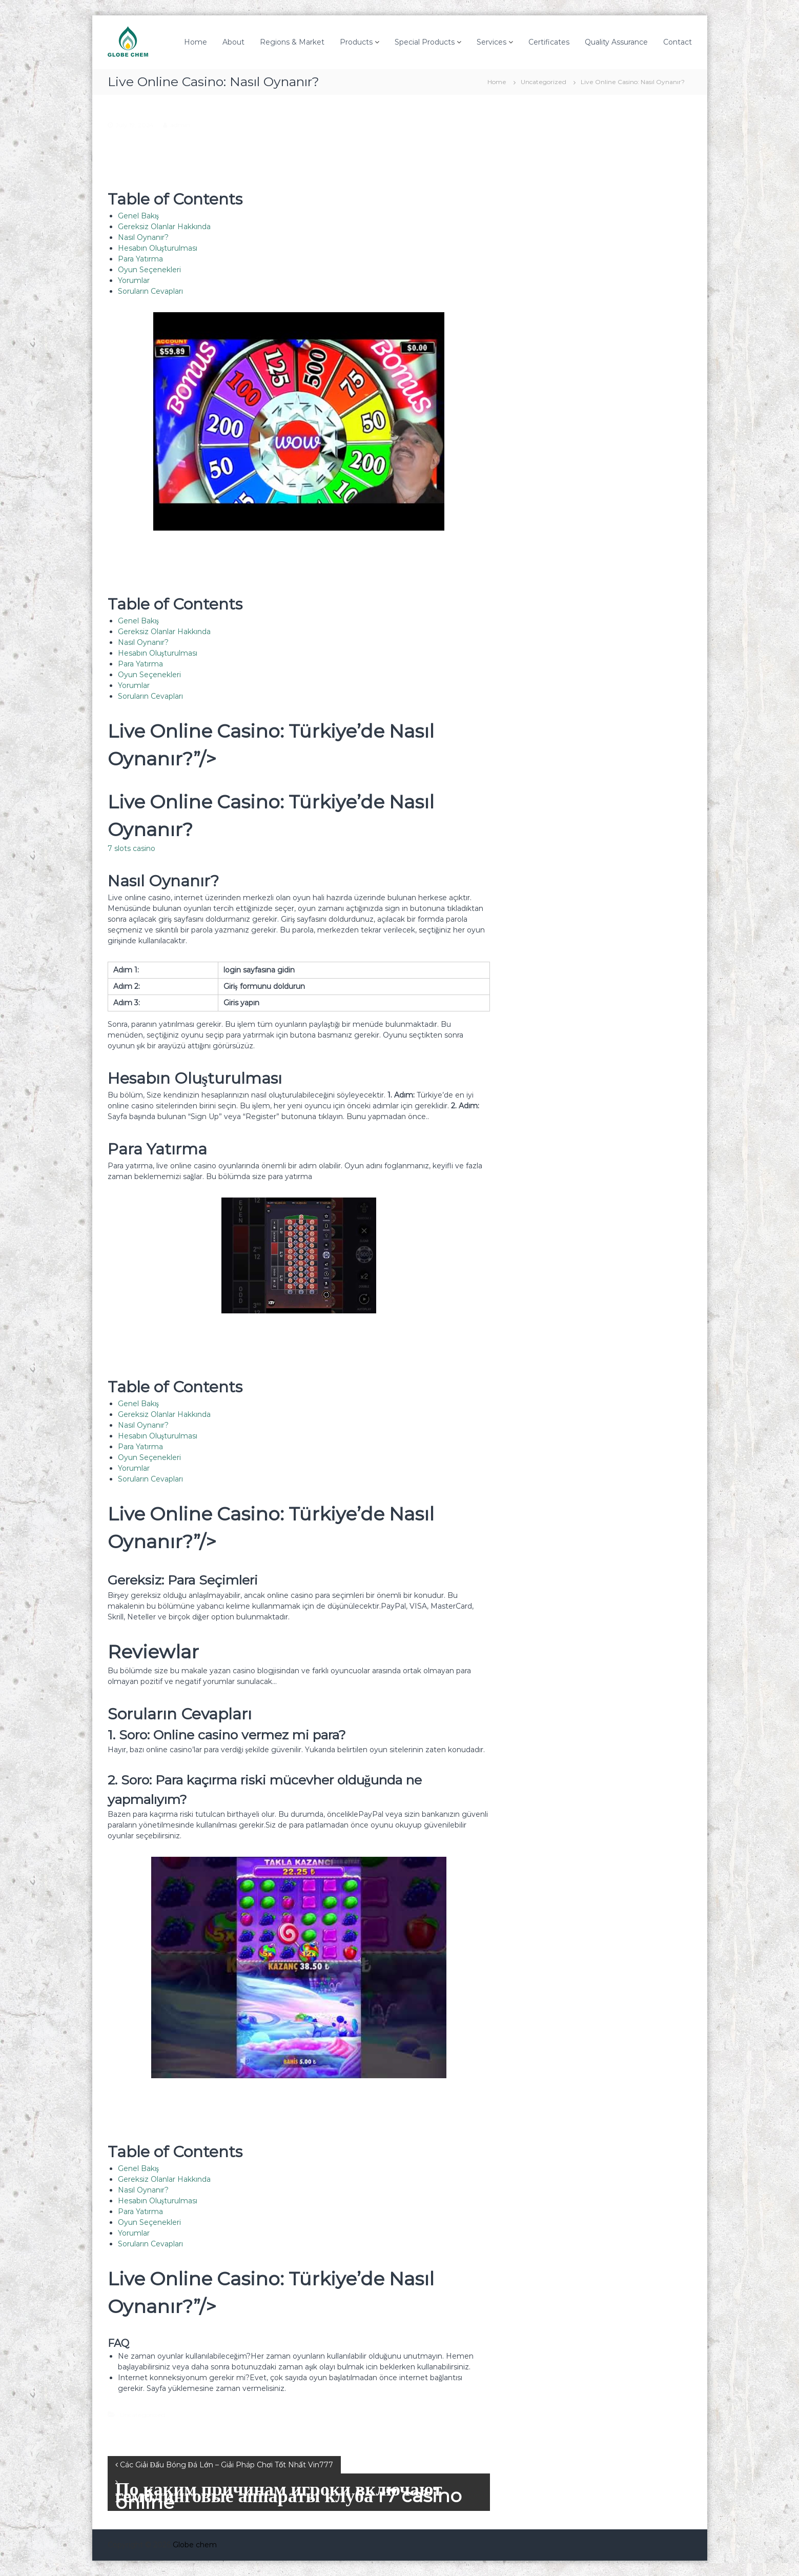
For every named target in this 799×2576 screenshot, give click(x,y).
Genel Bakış (138, 215)
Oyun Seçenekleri (149, 269)
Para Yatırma (140, 258)
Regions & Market (292, 42)
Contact (677, 42)
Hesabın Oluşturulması (157, 248)
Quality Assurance (616, 42)
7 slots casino (131, 848)
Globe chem (195, 2544)
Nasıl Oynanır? (143, 237)
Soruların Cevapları (150, 291)
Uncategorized (543, 82)
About (233, 42)
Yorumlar (134, 280)
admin (180, 125)
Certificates (548, 42)
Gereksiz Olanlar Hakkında (164, 226)
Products (356, 42)
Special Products (425, 42)
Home (195, 42)
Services (491, 42)
